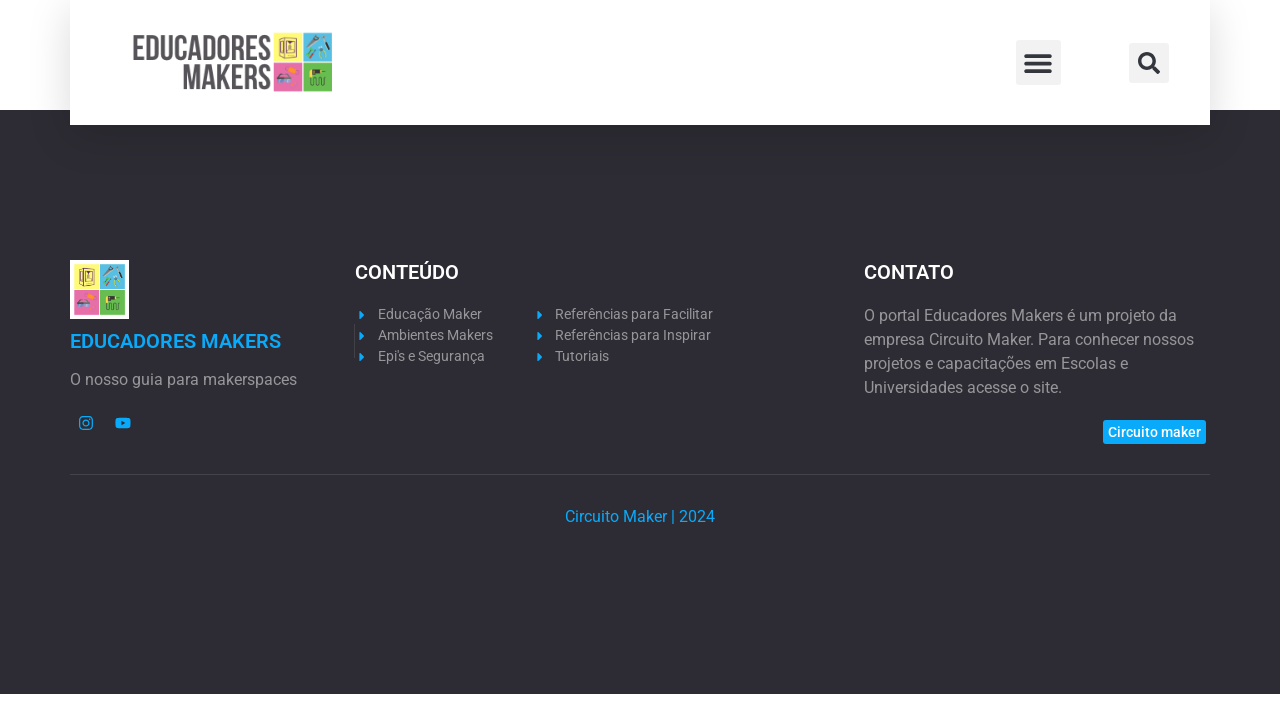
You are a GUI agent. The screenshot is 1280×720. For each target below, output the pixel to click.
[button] (1038, 62)
